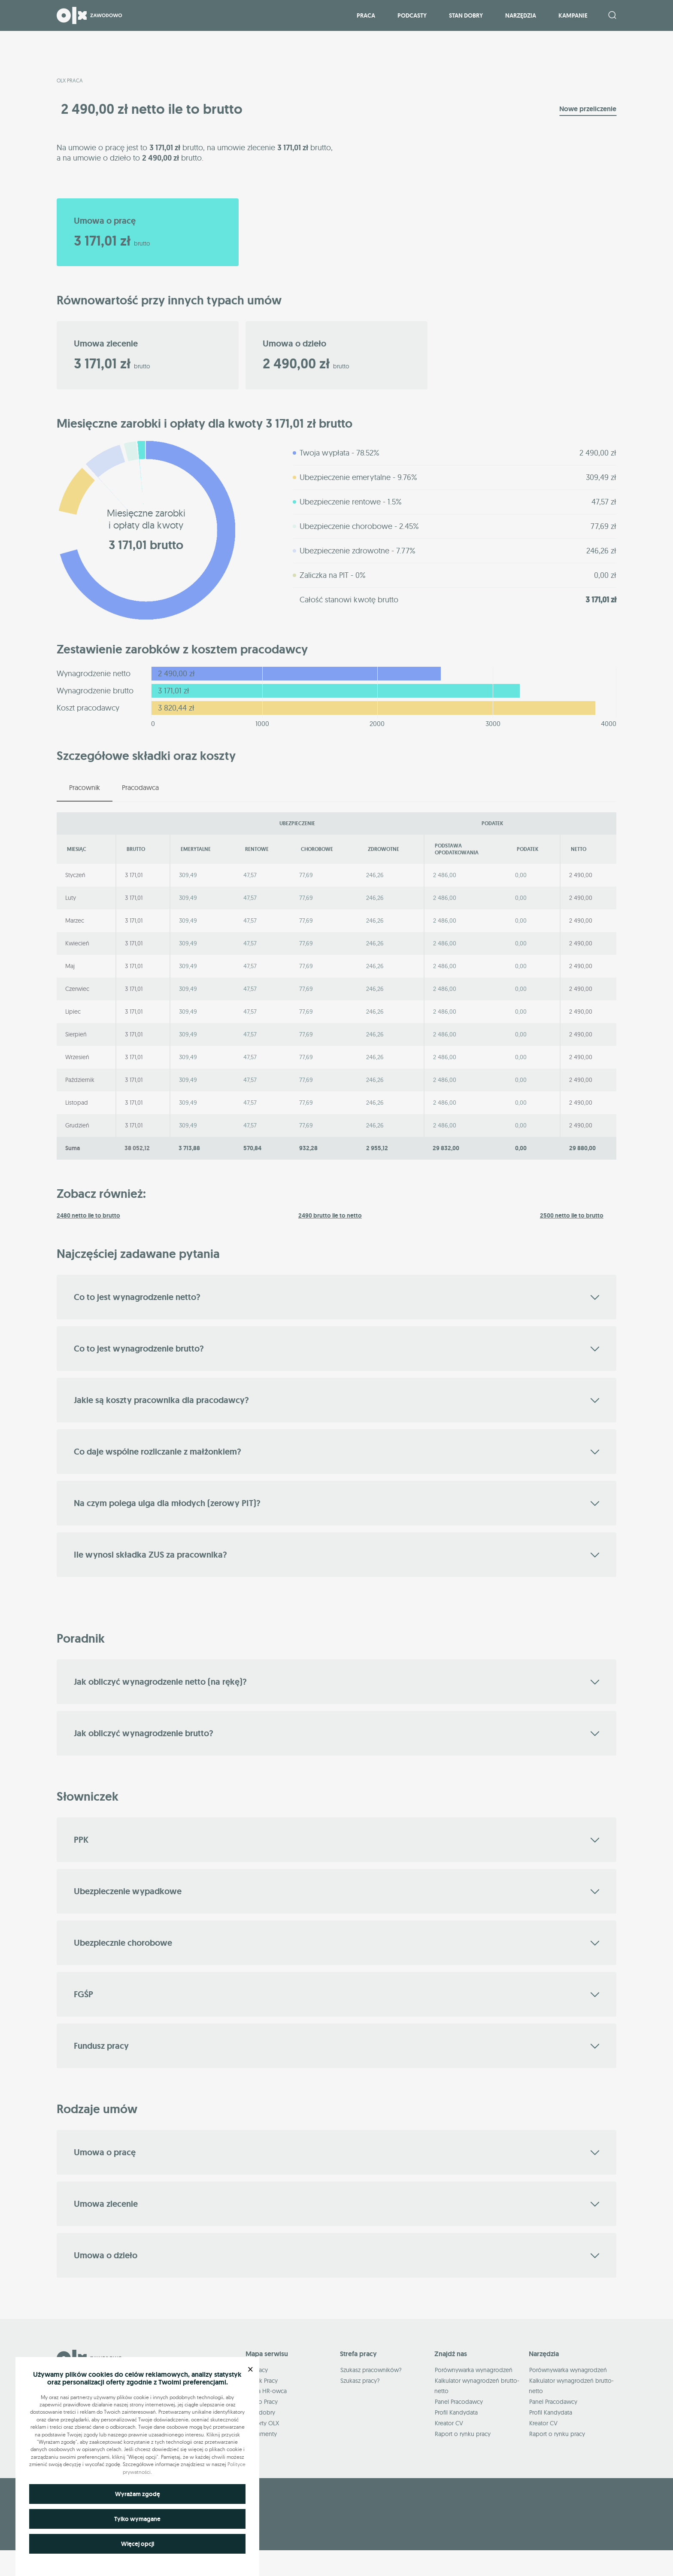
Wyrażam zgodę (137, 2494)
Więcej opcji (137, 2544)
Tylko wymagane (137, 2519)
